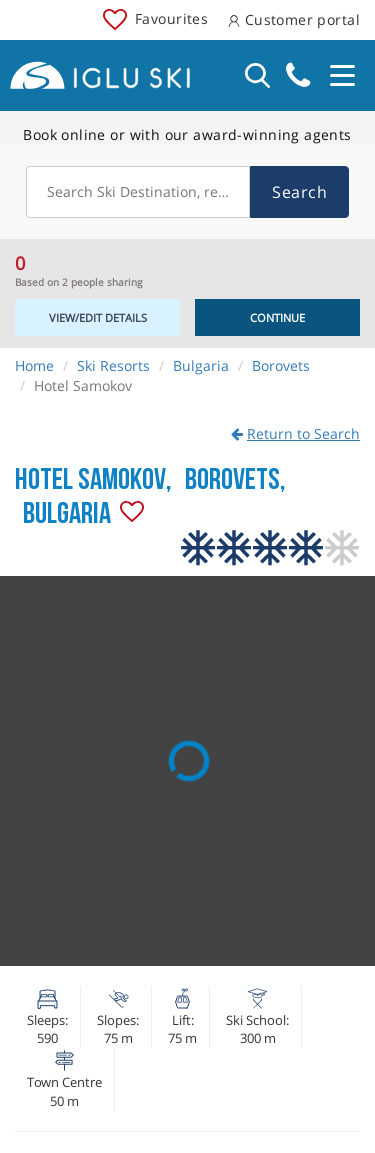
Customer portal (294, 19)
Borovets (281, 365)
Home (34, 365)
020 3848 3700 (298, 75)
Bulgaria (201, 365)
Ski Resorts (113, 365)
